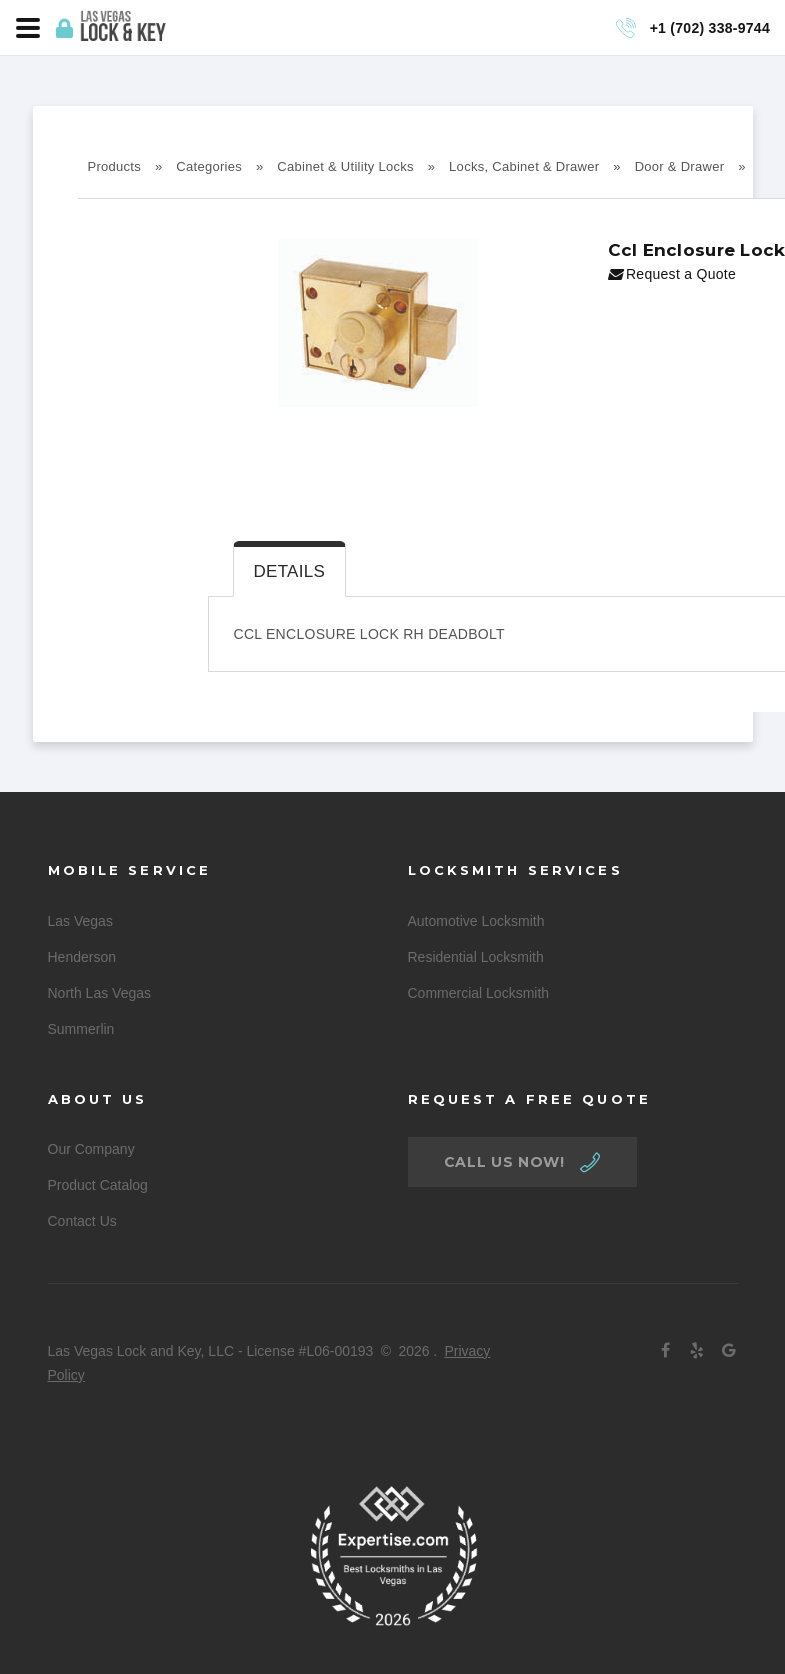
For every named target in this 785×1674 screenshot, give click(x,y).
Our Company (91, 1149)
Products (115, 166)
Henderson (82, 957)
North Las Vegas (100, 993)
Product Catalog (98, 1185)
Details (290, 571)
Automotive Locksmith (476, 921)
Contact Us (82, 1221)
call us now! (504, 1162)
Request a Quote (672, 274)
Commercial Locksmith (479, 993)
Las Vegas (80, 921)
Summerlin (81, 1029)
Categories (209, 166)
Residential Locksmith (476, 957)
